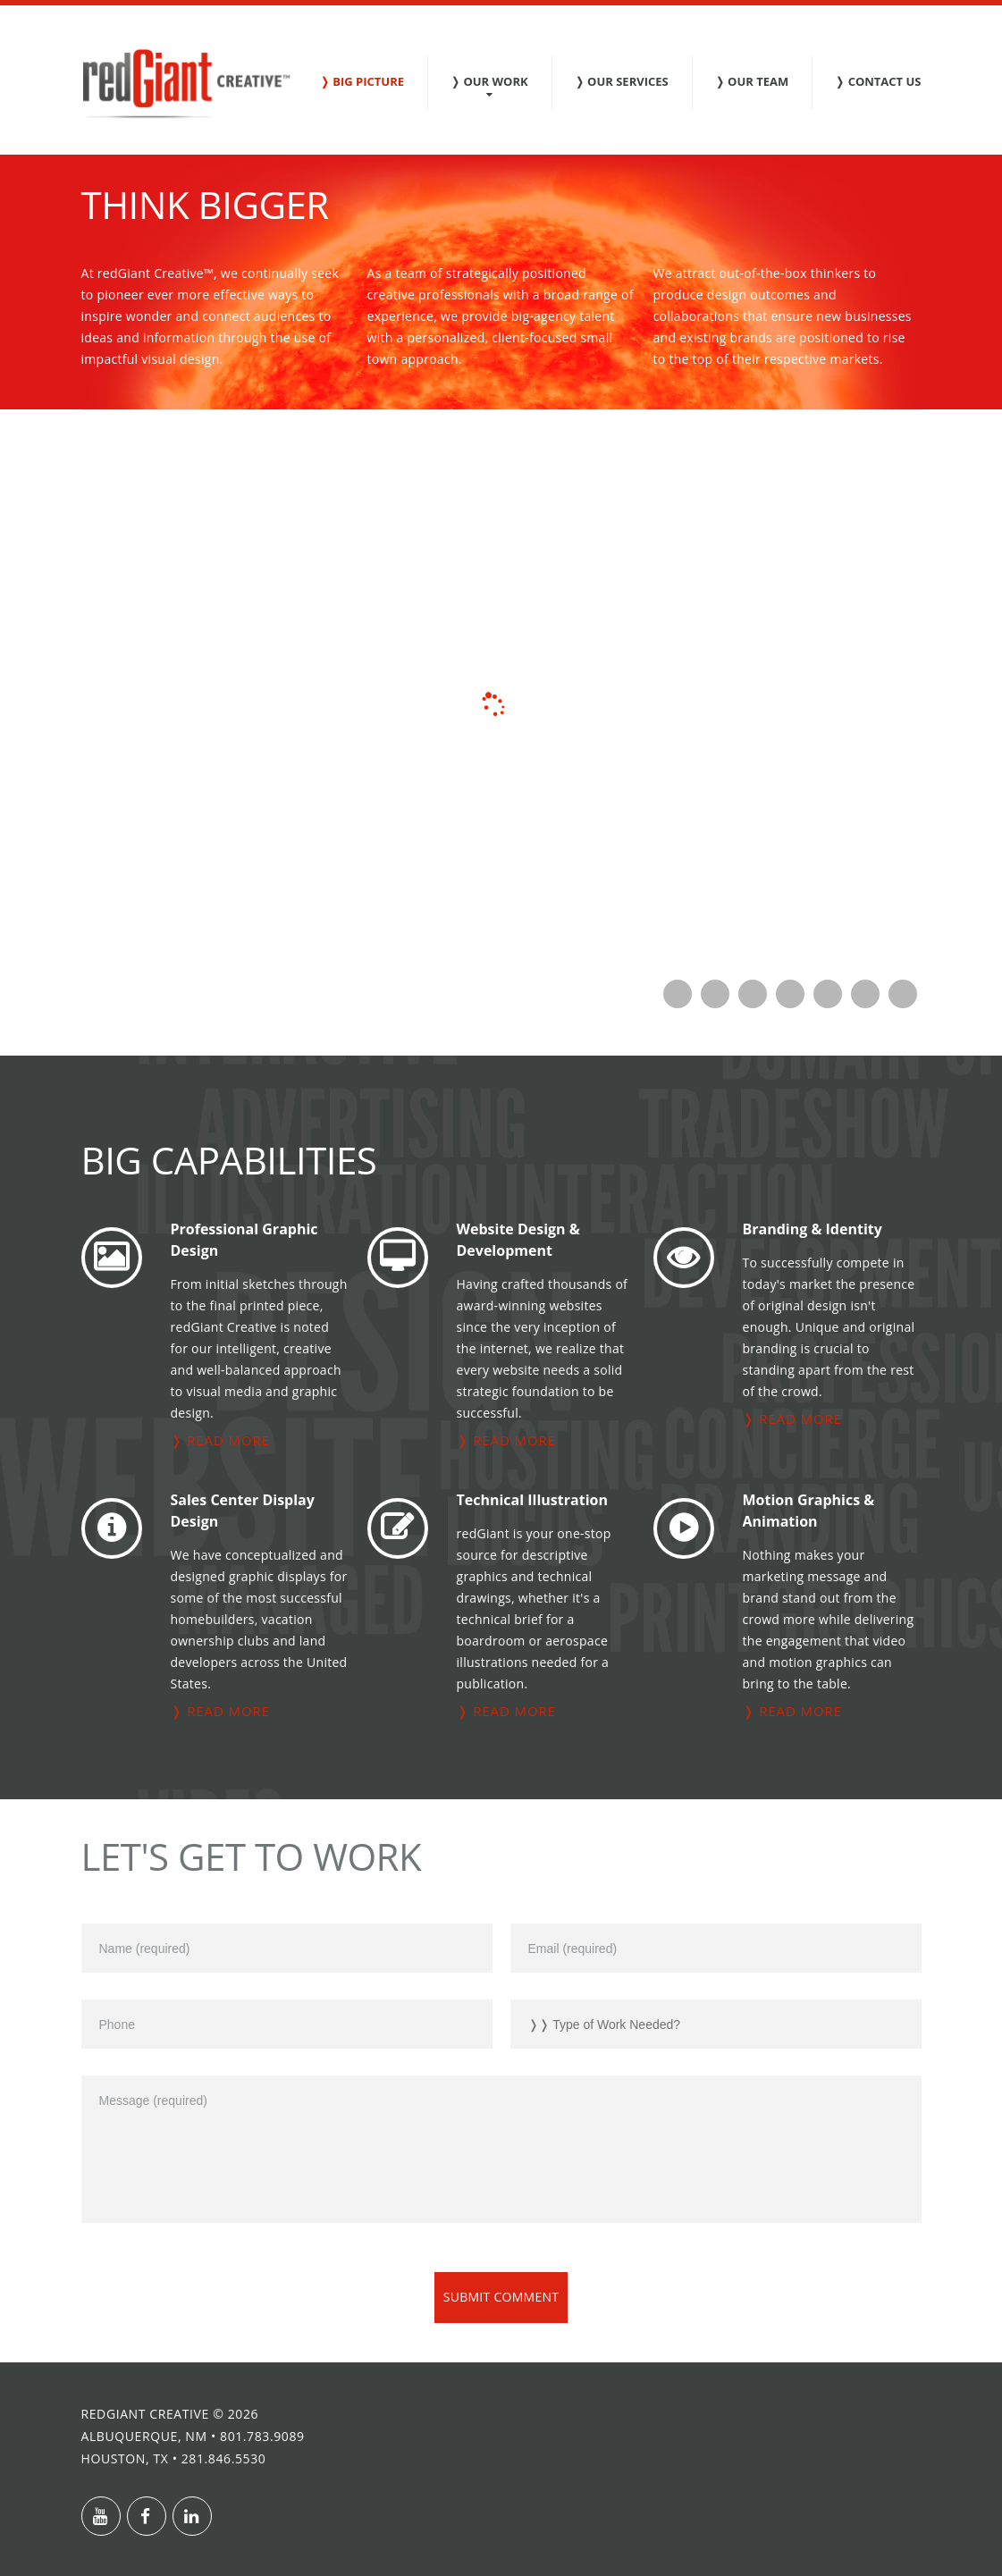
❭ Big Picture (362, 81)
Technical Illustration (532, 1500)
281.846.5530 (223, 2458)
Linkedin (192, 2516)
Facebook (146, 2516)
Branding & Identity (812, 1229)
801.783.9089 (262, 2436)
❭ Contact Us (878, 81)
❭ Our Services (622, 81)
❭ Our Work (489, 81)
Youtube (101, 2516)
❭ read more (220, 1440)
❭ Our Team (752, 81)
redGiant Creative (145, 2413)
